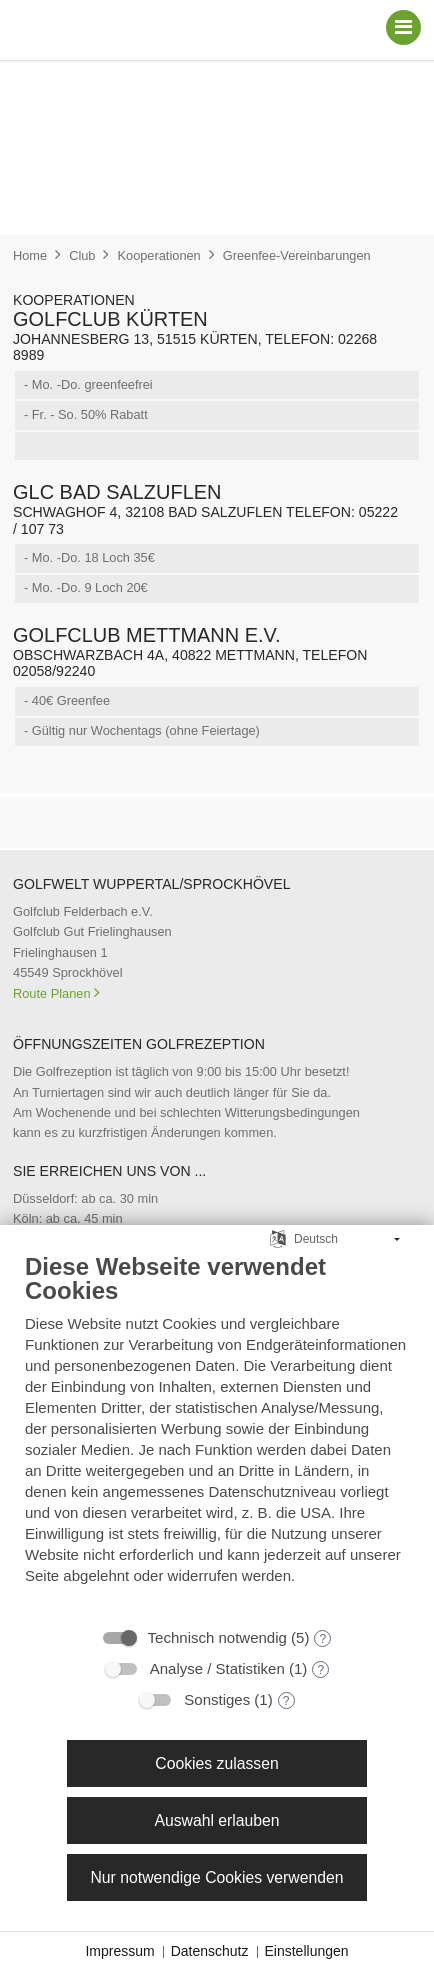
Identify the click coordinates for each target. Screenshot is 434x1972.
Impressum (119, 1951)
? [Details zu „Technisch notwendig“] (323, 1639)
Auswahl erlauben (216, 1820)
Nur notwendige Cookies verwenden (216, 1877)
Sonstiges (217, 1699)
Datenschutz (210, 1951)
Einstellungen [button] (307, 1951)
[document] (217, 1433)
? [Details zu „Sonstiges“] (286, 1701)
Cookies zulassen (216, 1763)
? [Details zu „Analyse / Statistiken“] (320, 1670)
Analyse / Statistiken (217, 1668)
